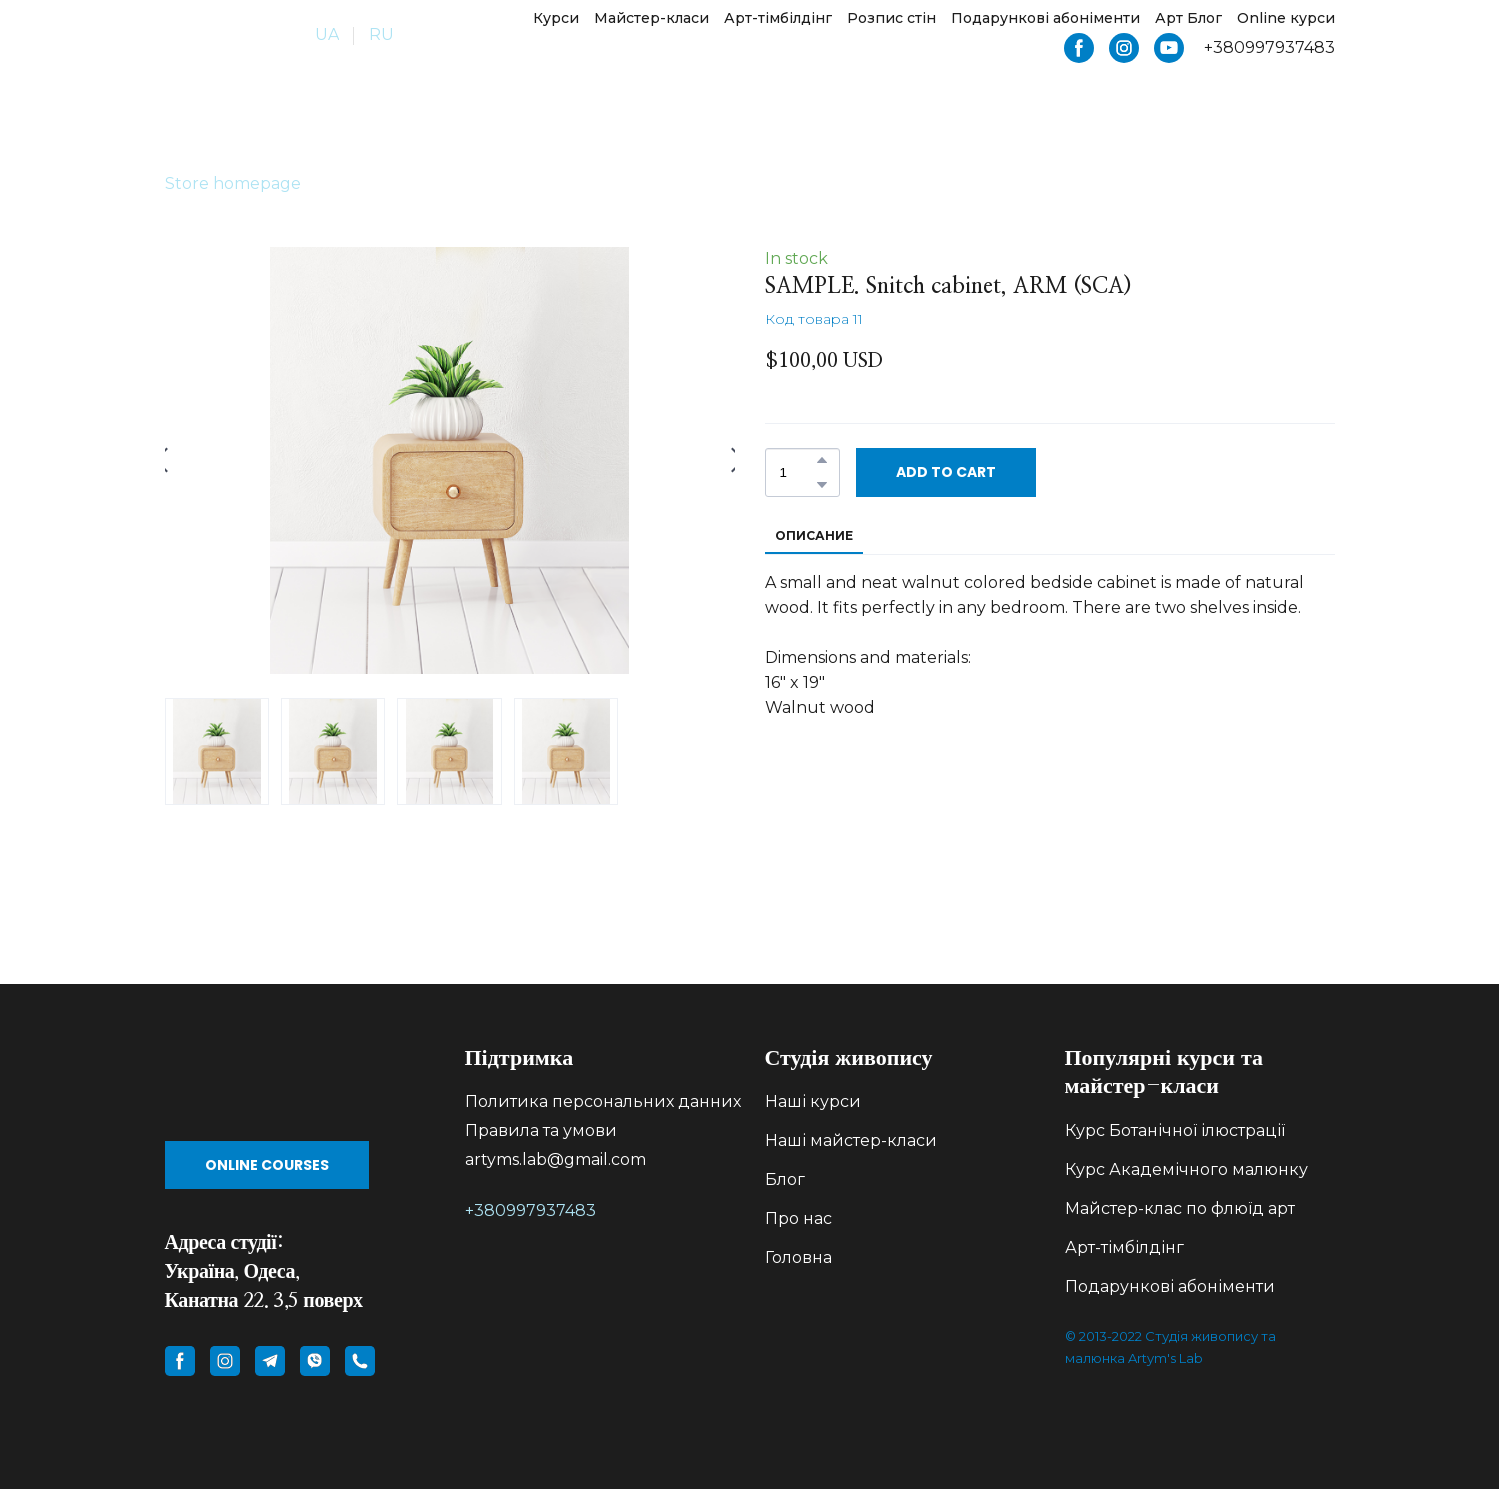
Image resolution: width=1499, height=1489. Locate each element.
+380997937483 (530, 1210)
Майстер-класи (651, 18)
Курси (556, 18)
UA (327, 34)
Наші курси (813, 1101)
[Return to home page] (221, 36)
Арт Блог (1188, 18)
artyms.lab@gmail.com (555, 1159)
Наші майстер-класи (851, 1140)
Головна (798, 1257)
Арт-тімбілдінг (778, 18)
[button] (1079, 48)
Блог (785, 1179)
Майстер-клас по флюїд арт (1180, 1208)
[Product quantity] (797, 472)
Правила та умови (541, 1130)
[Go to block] (300, 1082)
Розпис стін (891, 18)
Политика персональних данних (603, 1101)
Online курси (1286, 18)
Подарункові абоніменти (1045, 18)
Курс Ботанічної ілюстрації (1175, 1130)
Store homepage (233, 183)
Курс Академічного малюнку (1186, 1169)
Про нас (798, 1218)
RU (381, 34)
